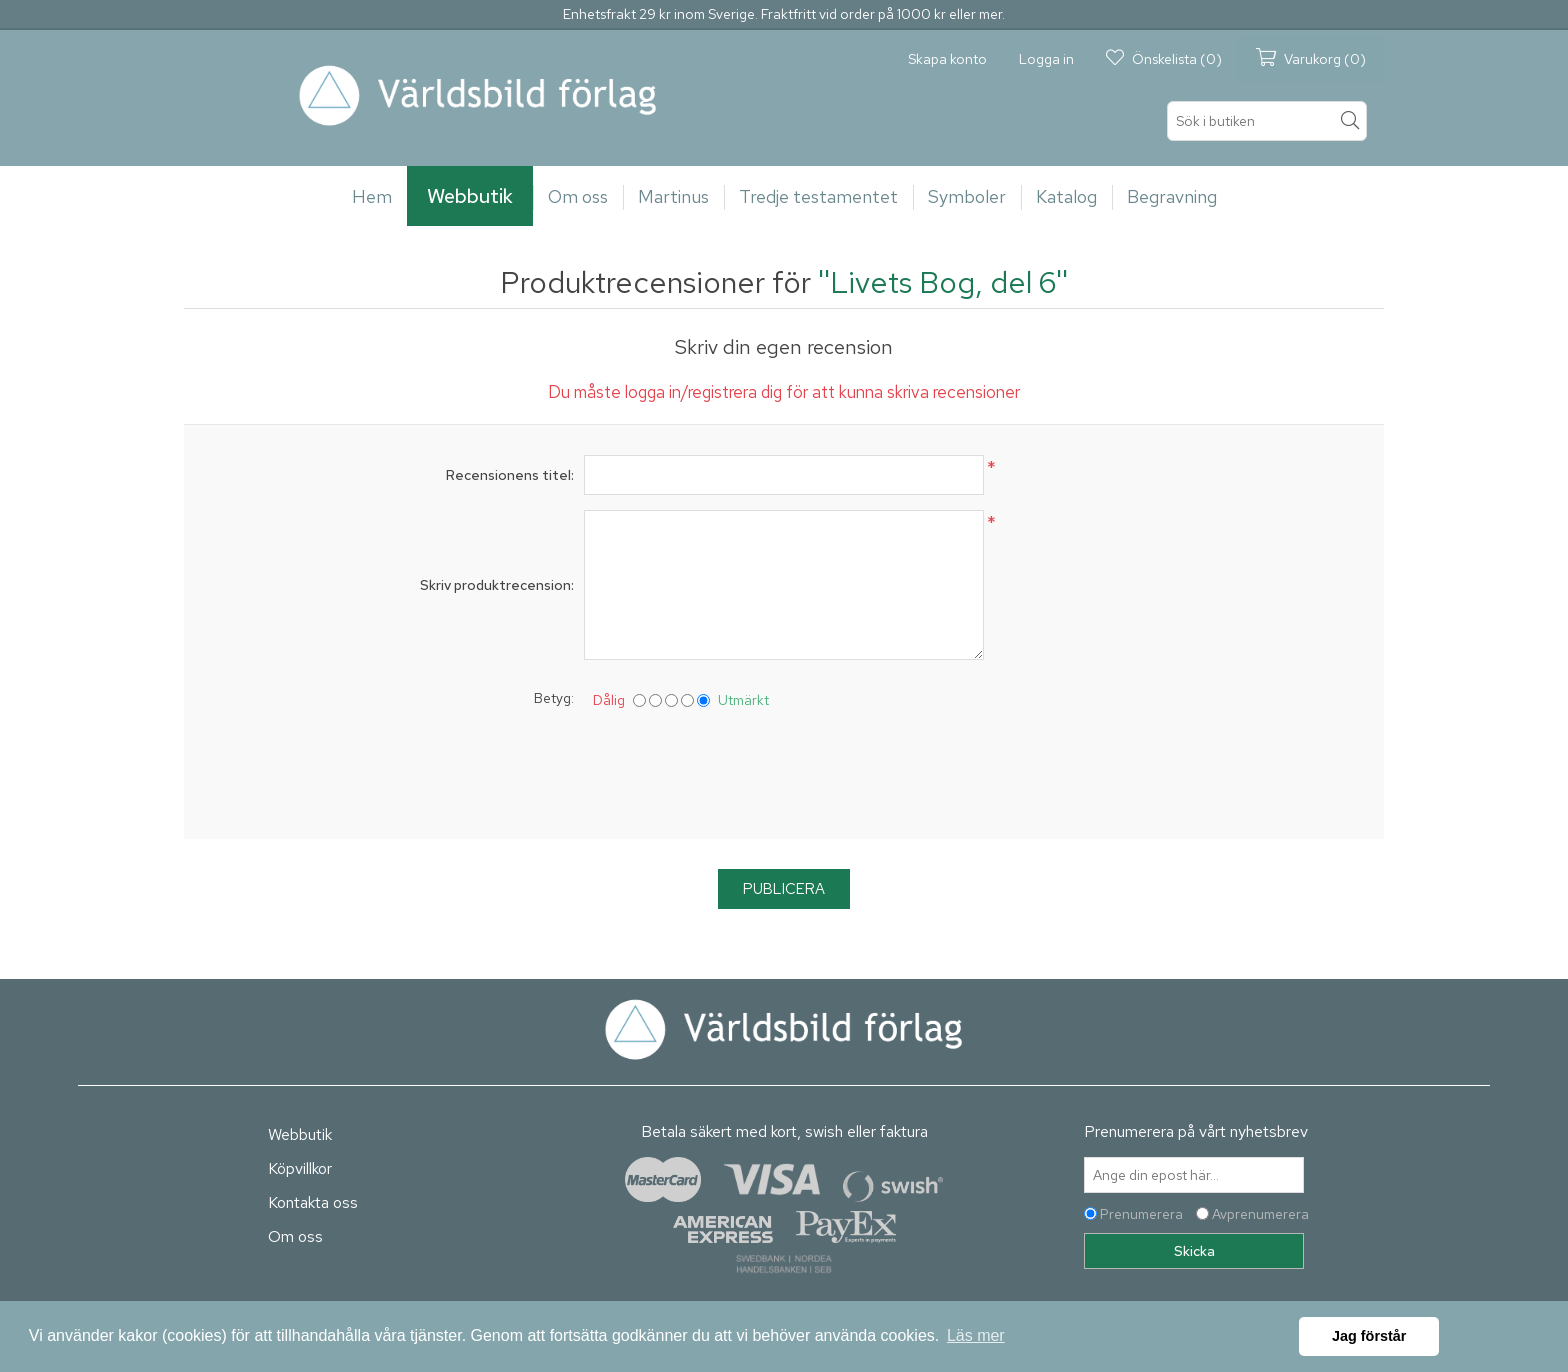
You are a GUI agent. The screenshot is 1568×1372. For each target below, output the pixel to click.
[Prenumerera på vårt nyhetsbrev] (1194, 1175)
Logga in (1046, 59)
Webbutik (300, 1134)
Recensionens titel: (510, 475)
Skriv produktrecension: (497, 585)
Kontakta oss (313, 1202)
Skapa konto (947, 59)
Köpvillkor (300, 1168)
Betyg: (554, 698)
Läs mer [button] (976, 1335)
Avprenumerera (1260, 1214)
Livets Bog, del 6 (943, 282)
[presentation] (784, 770)
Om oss (295, 1236)
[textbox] (1267, 121)
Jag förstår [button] (1369, 1336)
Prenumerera (1141, 1214)
